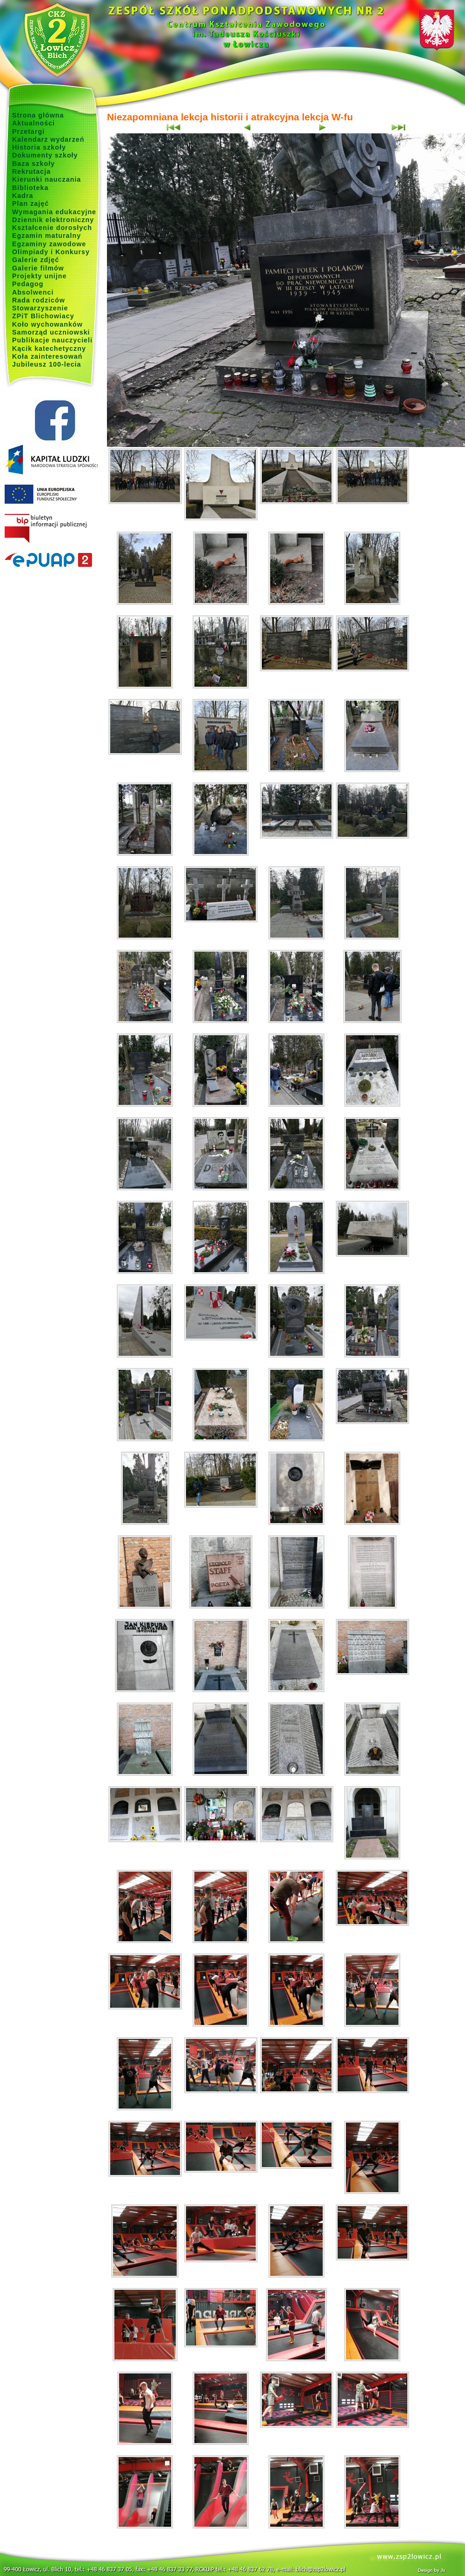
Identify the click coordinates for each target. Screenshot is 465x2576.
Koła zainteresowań (47, 356)
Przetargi (28, 131)
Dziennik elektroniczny (53, 219)
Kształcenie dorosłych (52, 227)
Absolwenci (32, 292)
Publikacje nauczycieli (52, 340)
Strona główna (38, 115)
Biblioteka (30, 187)
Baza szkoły (33, 163)
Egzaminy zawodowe (49, 244)
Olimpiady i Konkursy (51, 252)
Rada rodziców (38, 300)
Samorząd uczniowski (51, 332)
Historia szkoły (39, 147)
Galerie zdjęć (35, 259)
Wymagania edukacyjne (54, 212)
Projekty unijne (39, 276)
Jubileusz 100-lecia (46, 364)
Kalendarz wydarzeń (48, 139)
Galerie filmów (38, 268)
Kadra (22, 195)
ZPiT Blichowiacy (43, 316)
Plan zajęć (30, 203)
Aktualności (33, 123)
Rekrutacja (31, 171)
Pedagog (27, 284)
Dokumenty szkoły (45, 155)
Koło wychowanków (47, 324)
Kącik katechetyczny (49, 348)
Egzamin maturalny (46, 235)
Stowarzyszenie (40, 308)
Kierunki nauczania (46, 179)
